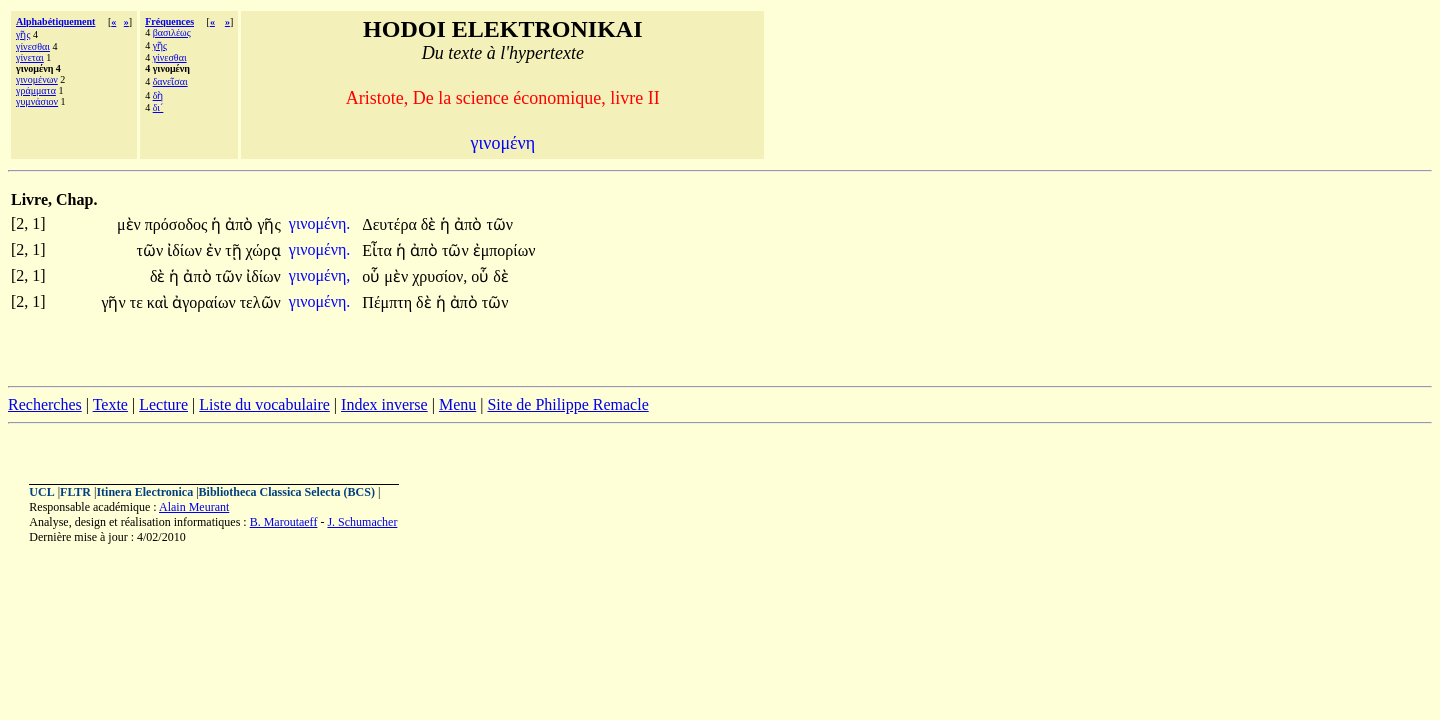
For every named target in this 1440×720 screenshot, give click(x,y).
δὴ (158, 95)
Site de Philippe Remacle (567, 404)
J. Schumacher (362, 522)
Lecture (163, 404)
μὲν (131, 224)
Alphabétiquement (55, 21)
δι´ (158, 107)
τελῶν (260, 302)
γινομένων (37, 79)
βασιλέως (172, 32)
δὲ (431, 224)
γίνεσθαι (33, 46)
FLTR (75, 492)
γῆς (23, 34)
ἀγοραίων (206, 302)
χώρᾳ (263, 250)
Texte (110, 404)
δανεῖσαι (170, 81)
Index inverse (384, 404)
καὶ (159, 302)
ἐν (215, 250)
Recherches (45, 404)
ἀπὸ (241, 224)
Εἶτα (379, 250)
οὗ (373, 276)
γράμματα (36, 90)
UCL (41, 492)
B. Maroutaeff (284, 522)
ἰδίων (186, 250)
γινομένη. (320, 223)
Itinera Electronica (144, 492)
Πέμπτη (389, 302)
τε (138, 302)
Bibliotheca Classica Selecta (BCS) (287, 492)
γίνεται (30, 57)
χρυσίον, (439, 276)
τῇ (235, 250)
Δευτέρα (391, 224)
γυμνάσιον (37, 101)
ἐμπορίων (504, 250)
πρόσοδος (178, 224)
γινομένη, (320, 275)
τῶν (499, 224)
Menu (457, 404)
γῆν (115, 302)
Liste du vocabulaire (264, 404)
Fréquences (169, 21)
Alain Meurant (194, 507)
